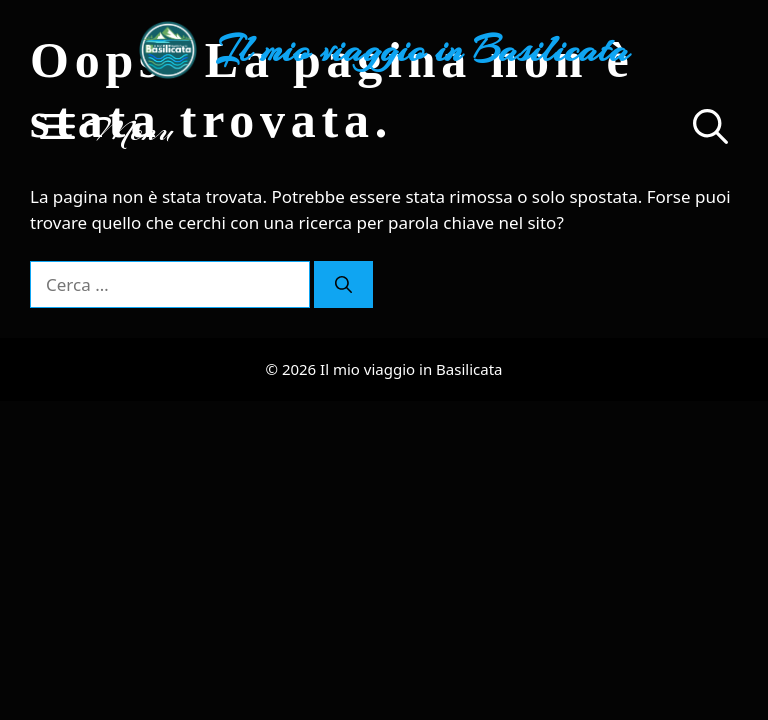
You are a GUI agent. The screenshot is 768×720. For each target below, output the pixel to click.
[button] (710, 130)
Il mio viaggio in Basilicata (422, 50)
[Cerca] (343, 285)
